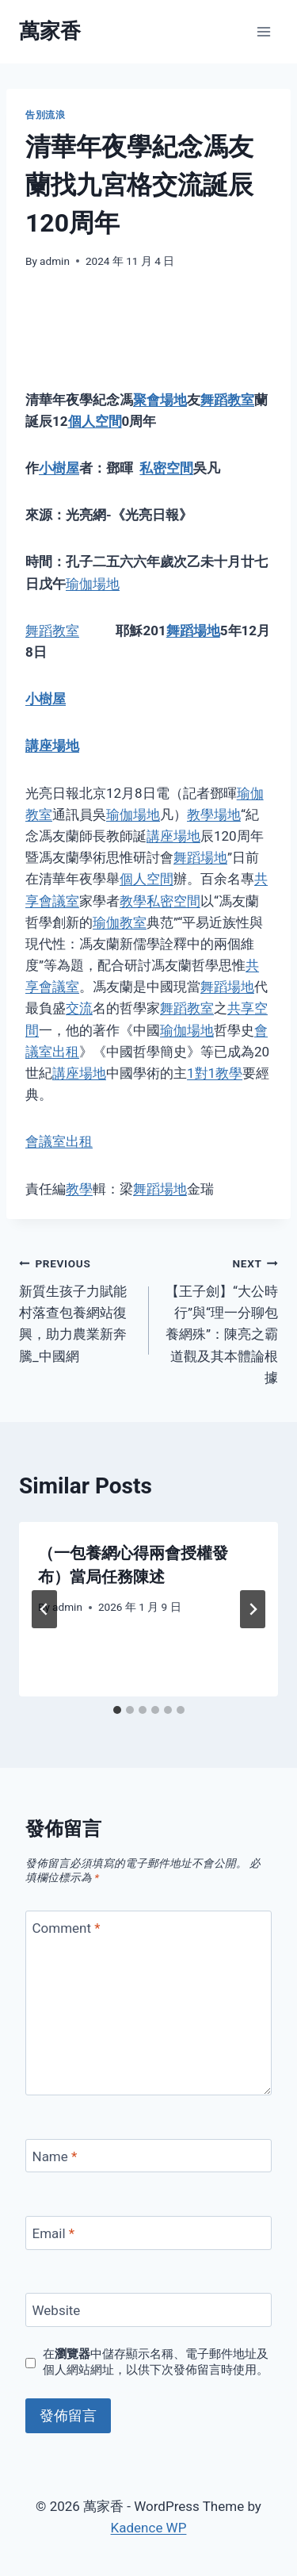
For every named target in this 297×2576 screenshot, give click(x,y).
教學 (133, 901)
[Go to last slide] (44, 1609)
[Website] (148, 2310)
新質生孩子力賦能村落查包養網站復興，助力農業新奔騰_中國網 (77, 1307)
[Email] (148, 2233)
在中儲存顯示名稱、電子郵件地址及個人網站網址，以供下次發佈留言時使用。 (155, 2362)
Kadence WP (149, 2528)
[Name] (148, 2156)
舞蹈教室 (227, 400)
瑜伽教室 (120, 922)
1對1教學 (214, 1073)
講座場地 (52, 745)
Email (53, 2233)
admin (55, 261)
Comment (66, 1928)
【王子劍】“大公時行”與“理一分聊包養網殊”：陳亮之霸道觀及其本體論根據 (220, 1318)
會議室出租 (59, 1141)
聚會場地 (160, 400)
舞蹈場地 (193, 630)
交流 (79, 1008)
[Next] (252, 1609)
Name (55, 2156)
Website (56, 2310)
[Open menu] (263, 31)
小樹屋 (59, 468)
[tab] (117, 1710)
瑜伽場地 (93, 584)
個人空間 (95, 421)
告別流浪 (45, 115)
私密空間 (166, 468)
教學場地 (214, 814)
